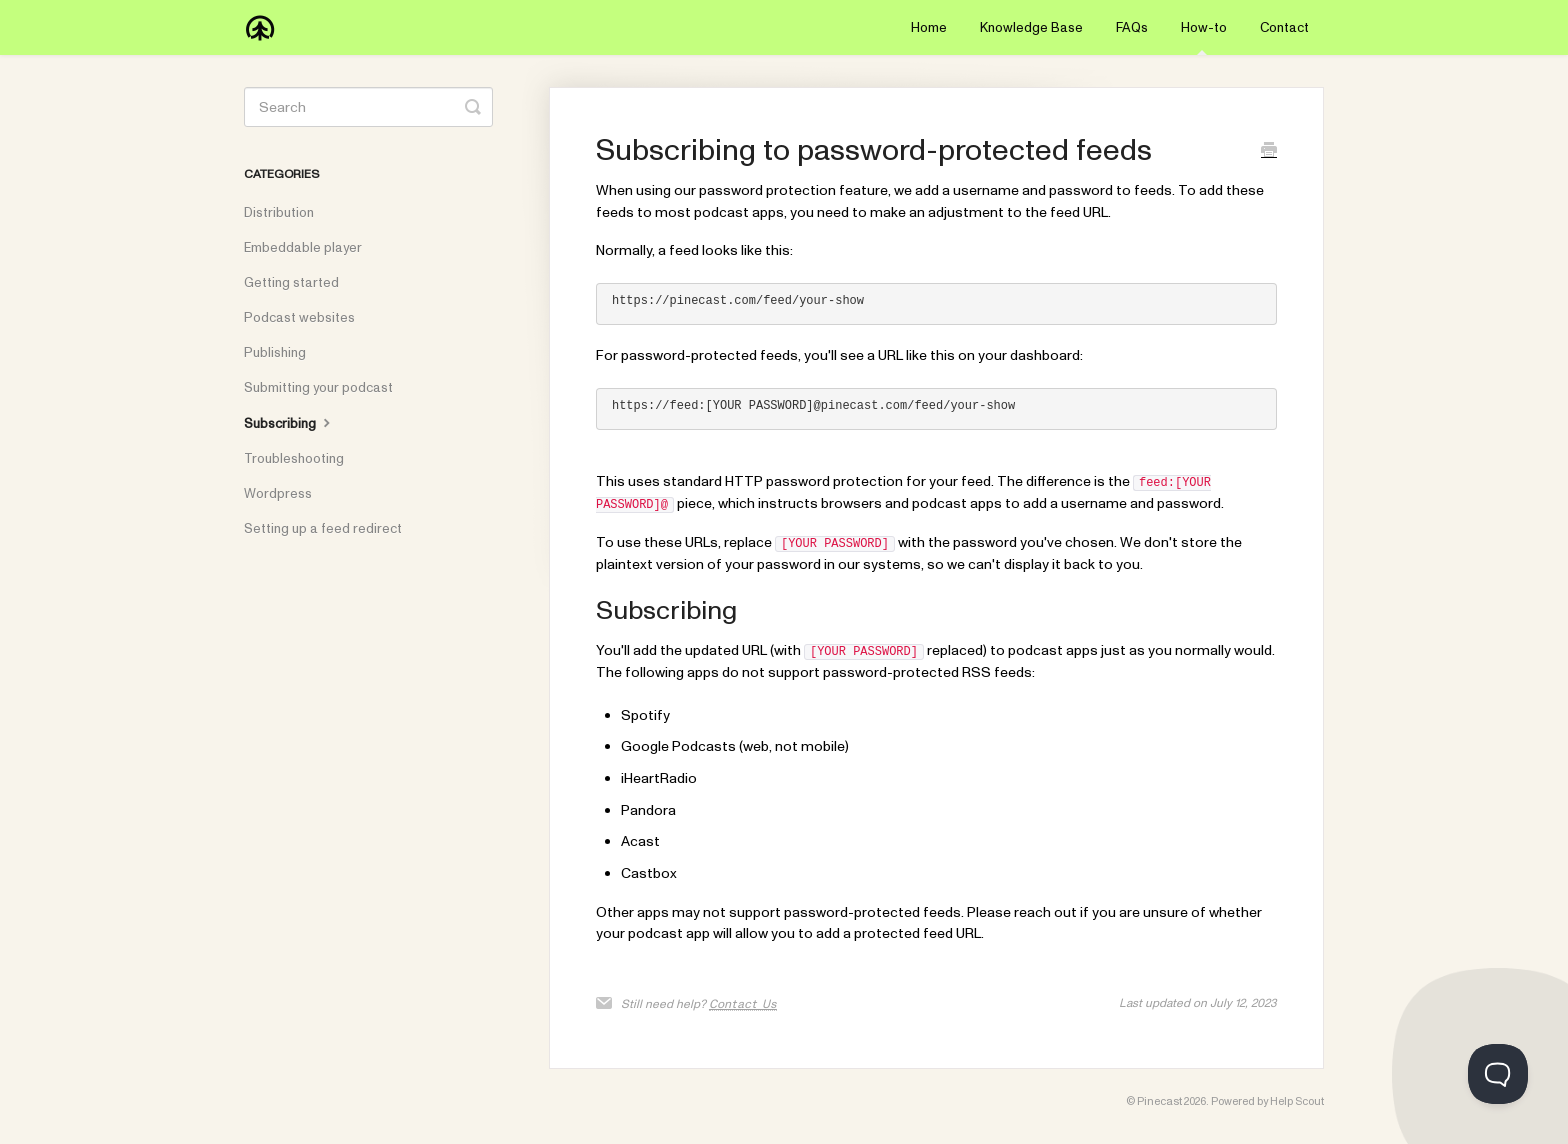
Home (929, 28)
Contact (1284, 28)
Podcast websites (299, 318)
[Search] (368, 107)
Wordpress (278, 494)
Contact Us (743, 1004)
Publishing (275, 353)
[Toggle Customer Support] (1498, 1074)
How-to (1204, 37)
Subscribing (289, 423)
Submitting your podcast (318, 388)
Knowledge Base (1031, 28)
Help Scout (1297, 1101)
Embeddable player (303, 248)
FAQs (1132, 28)
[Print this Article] (1269, 152)
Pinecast (1159, 1101)
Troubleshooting (294, 459)
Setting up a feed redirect (323, 529)
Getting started (291, 283)
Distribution (279, 213)
